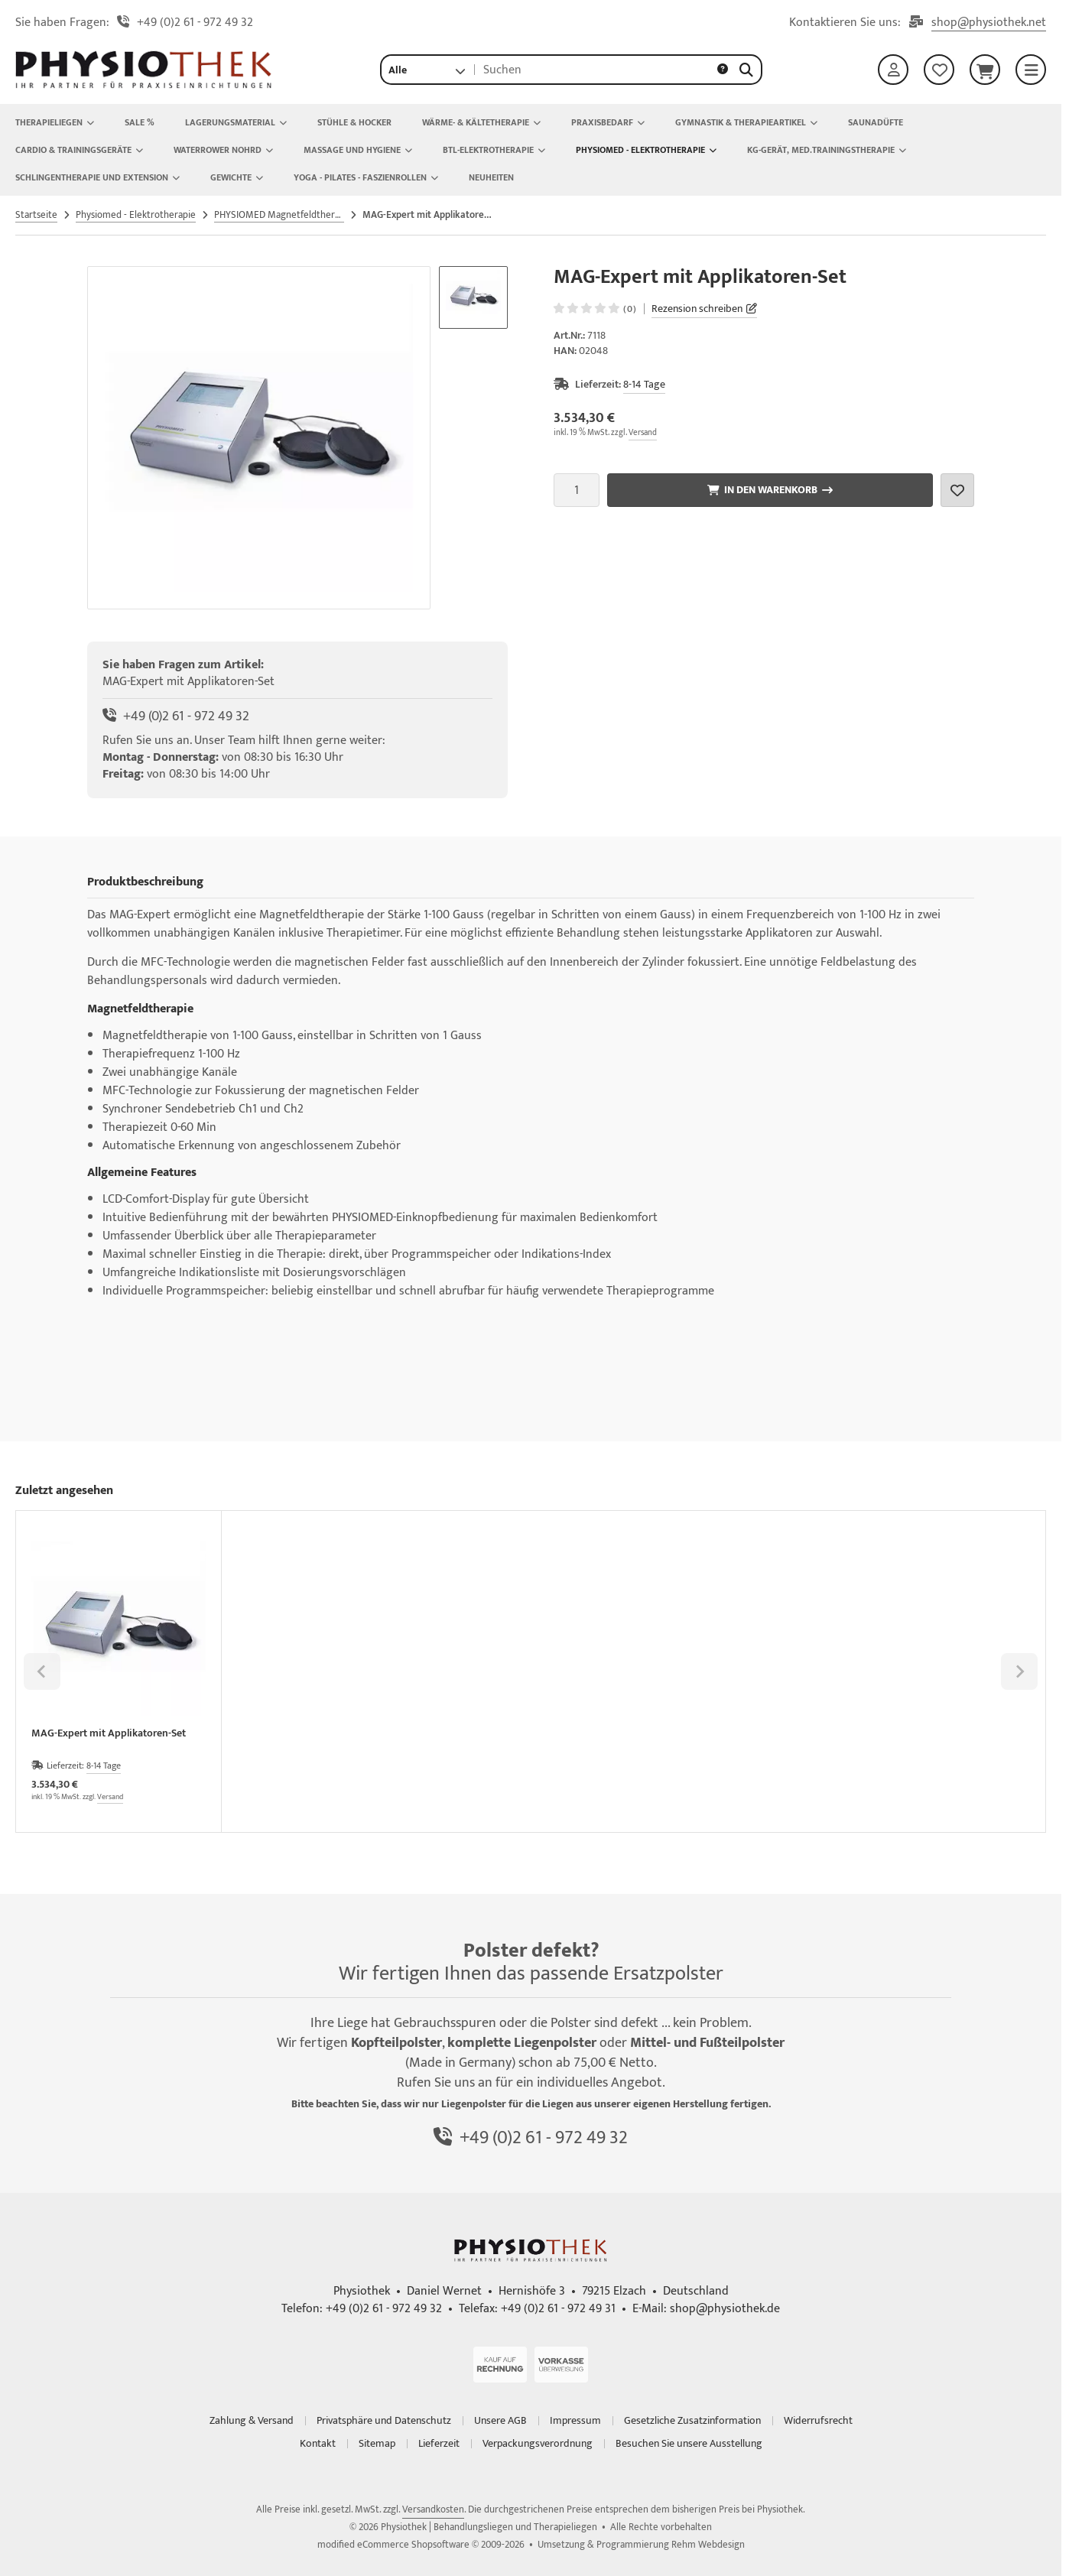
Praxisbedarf (608, 122)
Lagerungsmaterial (236, 122)
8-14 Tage (644, 384)
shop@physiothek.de (725, 2308)
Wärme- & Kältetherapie (481, 122)
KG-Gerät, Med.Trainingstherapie (826, 150)
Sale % (139, 122)
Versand (643, 433)
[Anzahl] (576, 490)
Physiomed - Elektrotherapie (646, 150)
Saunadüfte (875, 122)
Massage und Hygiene (358, 150)
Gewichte (236, 177)
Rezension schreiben (696, 308)
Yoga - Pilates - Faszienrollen (366, 177)
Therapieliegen (54, 122)
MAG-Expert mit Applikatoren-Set (108, 1734)
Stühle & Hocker (354, 122)
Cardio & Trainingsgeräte (79, 150)
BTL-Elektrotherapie (494, 150)
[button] (427, 69)
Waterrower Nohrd (223, 150)
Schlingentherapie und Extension (97, 177)
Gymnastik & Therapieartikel (746, 122)
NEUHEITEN (491, 177)
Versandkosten (433, 2509)
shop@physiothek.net (988, 23)
